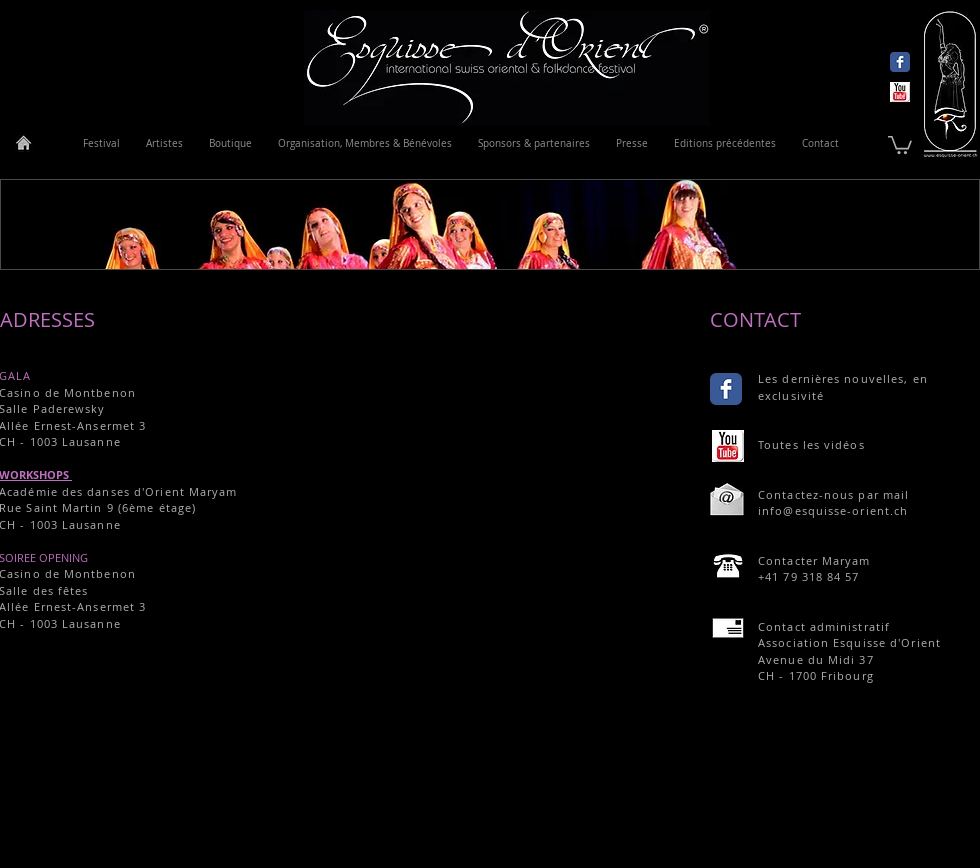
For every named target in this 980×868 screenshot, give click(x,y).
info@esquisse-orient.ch (833, 510)
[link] (900, 144)
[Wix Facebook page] (900, 62)
